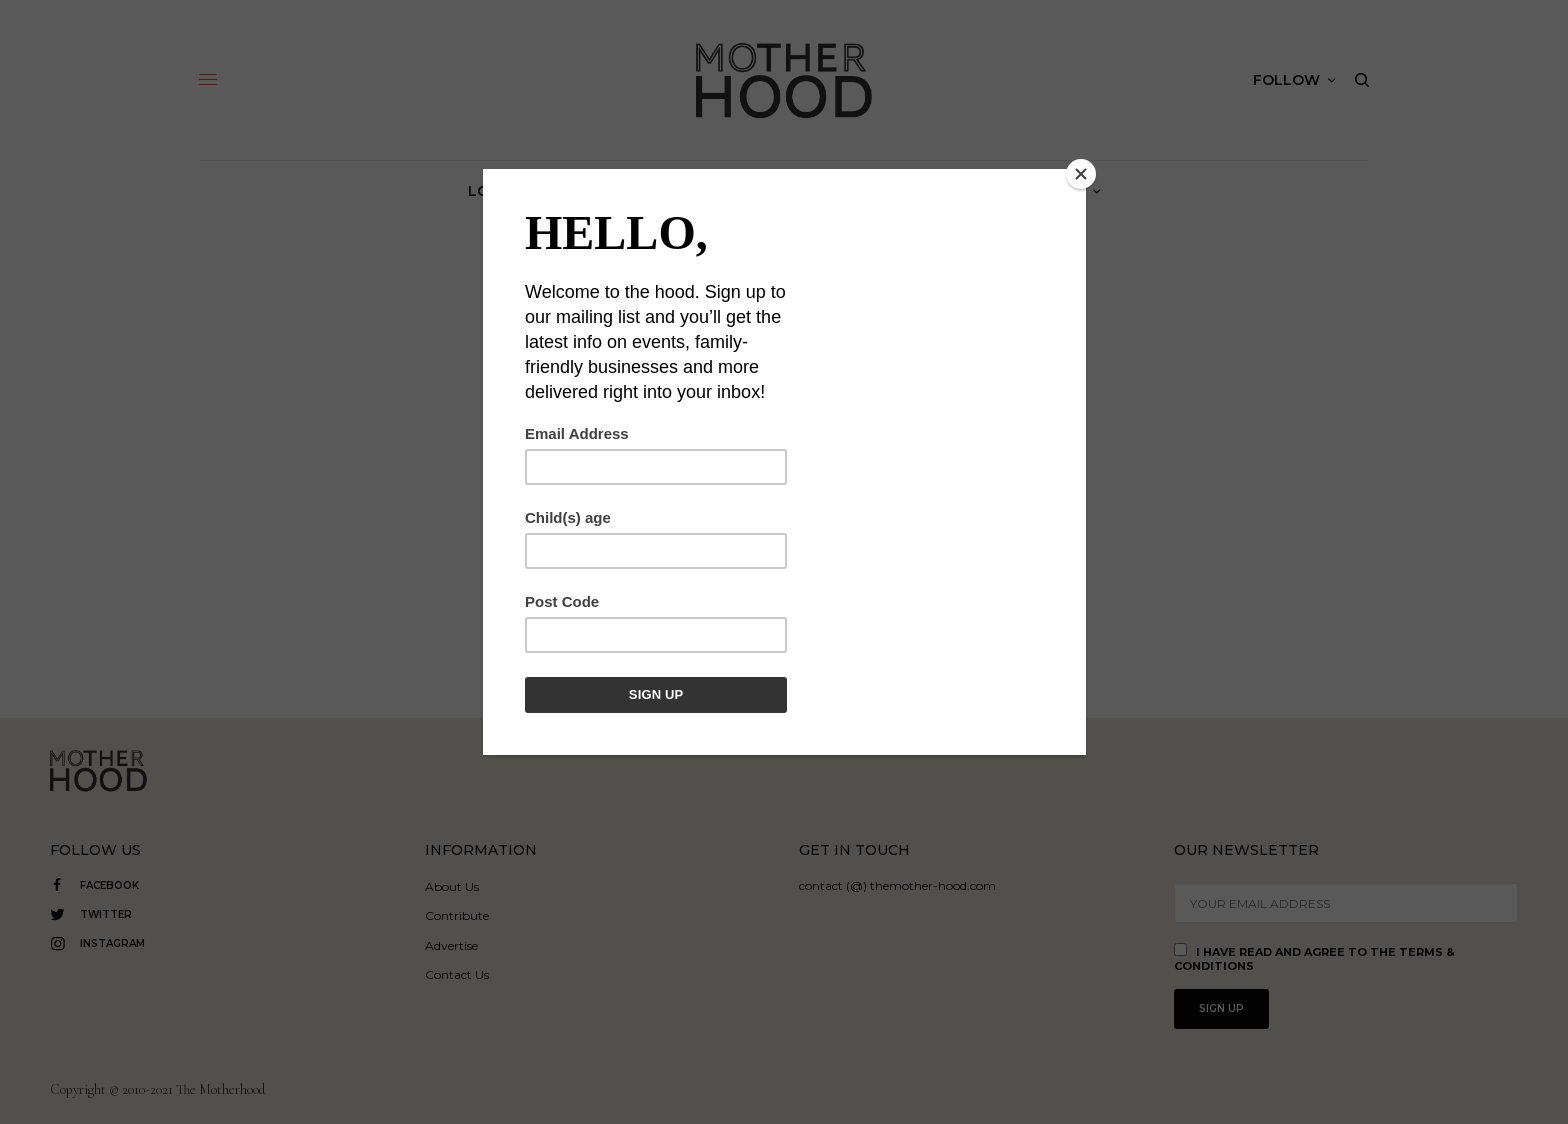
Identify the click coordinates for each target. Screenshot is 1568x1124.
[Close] (1081, 174)
